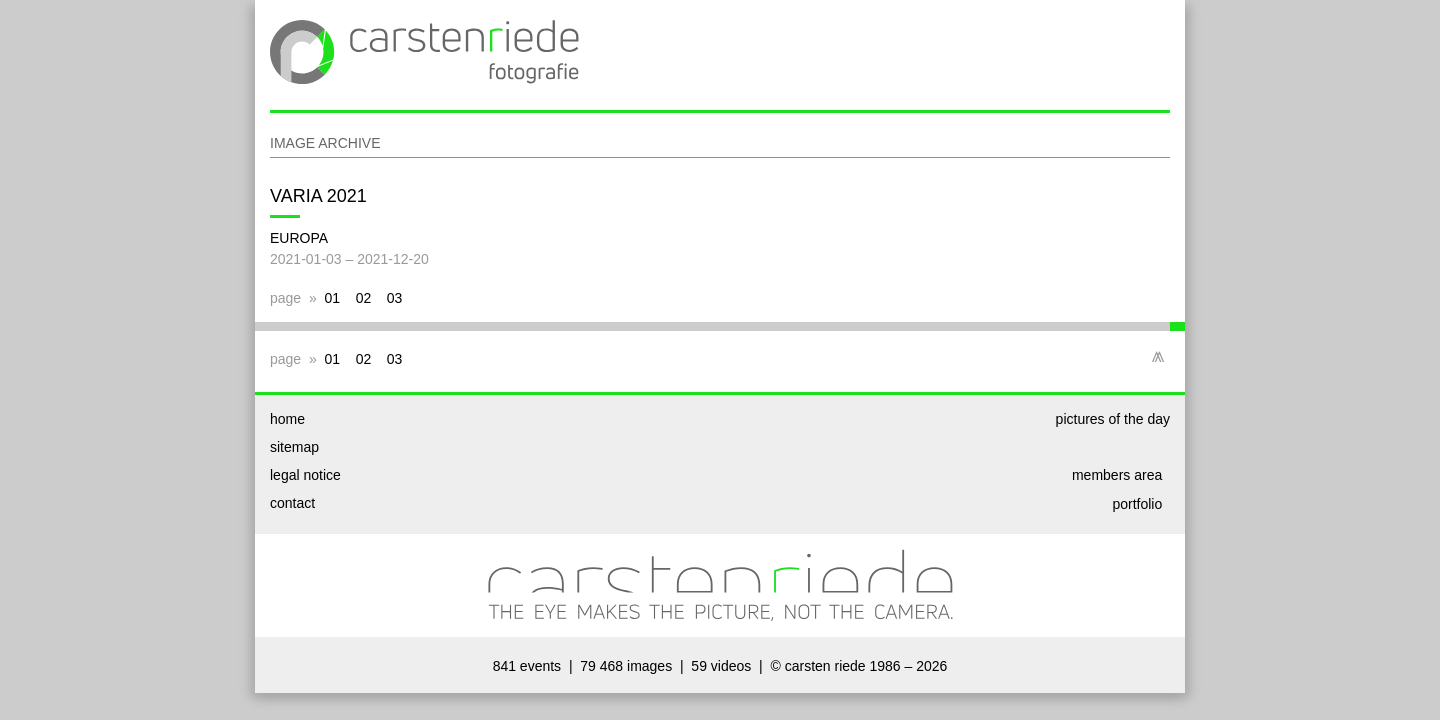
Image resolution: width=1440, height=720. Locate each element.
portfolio (1141, 504)
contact (292, 503)
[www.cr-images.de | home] (425, 99)
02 (364, 298)
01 (333, 298)
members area (1121, 475)
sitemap (294, 447)
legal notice (305, 475)
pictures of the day (1113, 419)
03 (395, 298)
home (287, 419)
